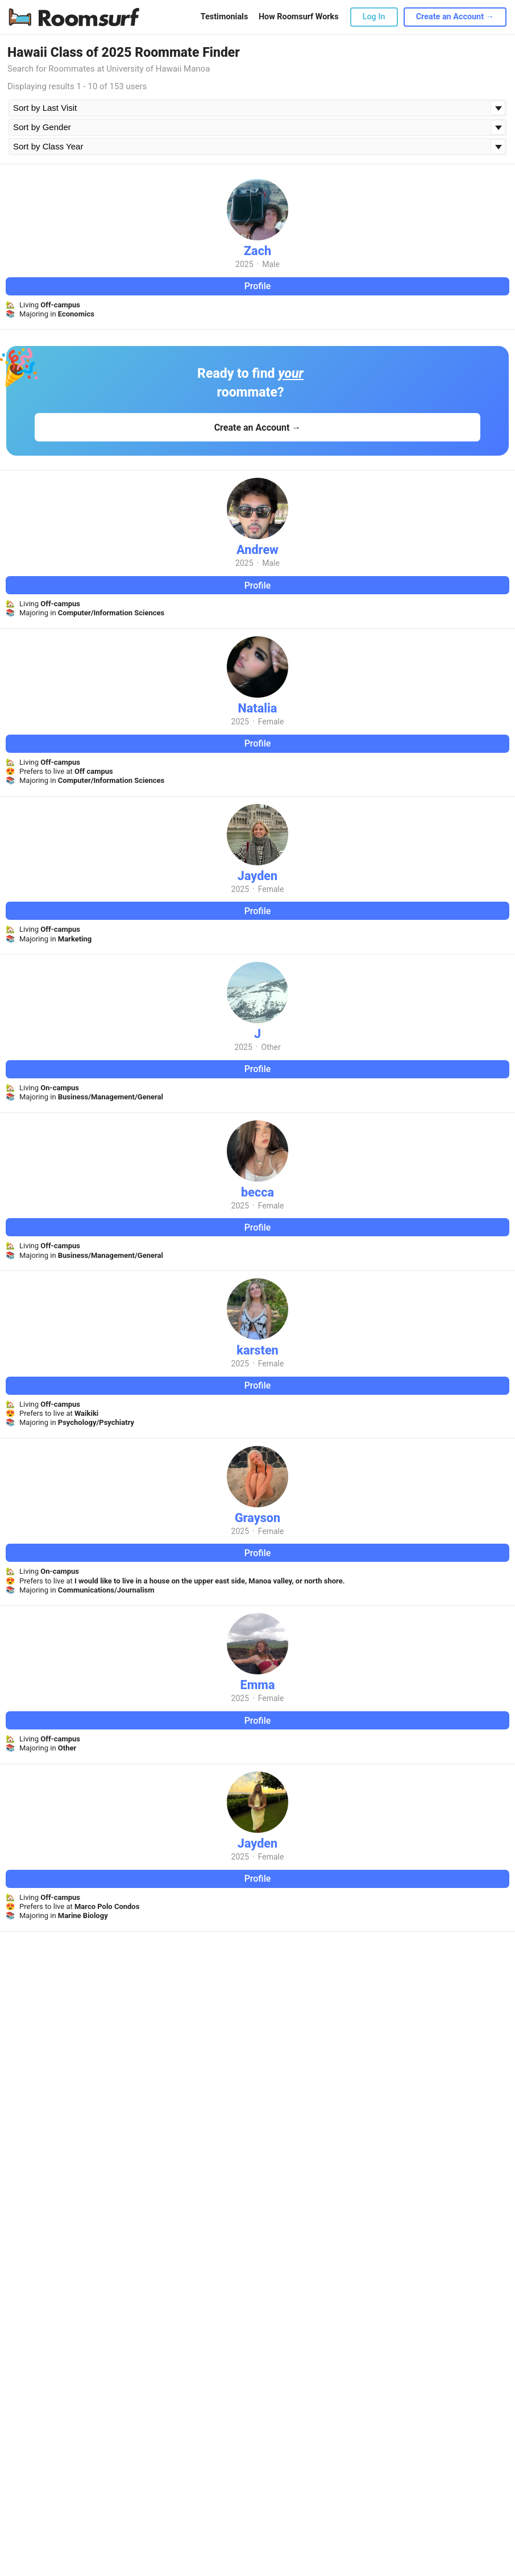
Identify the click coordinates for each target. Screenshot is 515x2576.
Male (271, 264)
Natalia (257, 708)
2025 (244, 264)
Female (271, 721)
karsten (257, 1350)
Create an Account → (455, 17)
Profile (257, 286)
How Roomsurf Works (299, 17)
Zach (257, 251)
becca (257, 1192)
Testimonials (224, 17)
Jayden (257, 876)
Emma (257, 1685)
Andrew (257, 550)
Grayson (257, 1518)
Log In (374, 17)
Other (271, 1047)
